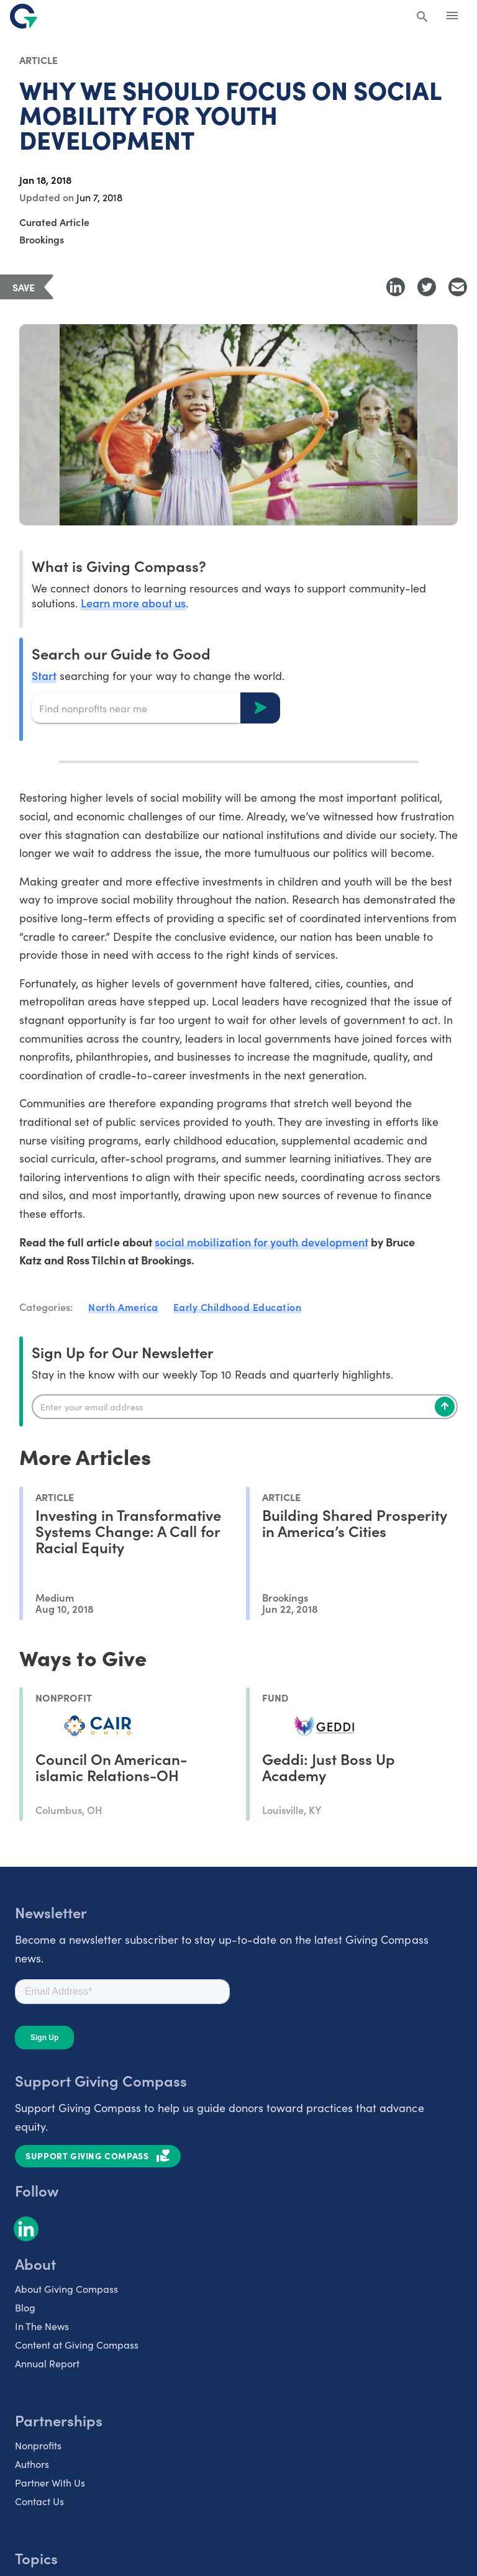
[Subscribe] (445, 1407)
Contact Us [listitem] (39, 2501)
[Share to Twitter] (426, 287)
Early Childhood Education (237, 1306)
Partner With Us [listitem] (50, 2482)
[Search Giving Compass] (422, 17)
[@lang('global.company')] (23, 16)
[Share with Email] (457, 287)
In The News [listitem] (42, 2326)
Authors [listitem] (32, 2463)
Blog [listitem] (25, 2307)
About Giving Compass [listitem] (66, 2288)
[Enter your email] (245, 1406)
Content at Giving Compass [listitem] (77, 2344)
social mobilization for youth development (261, 1241)
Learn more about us (133, 602)
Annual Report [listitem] (47, 2363)
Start (44, 675)
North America (123, 1306)
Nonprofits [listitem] (38, 2445)
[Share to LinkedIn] (395, 287)
